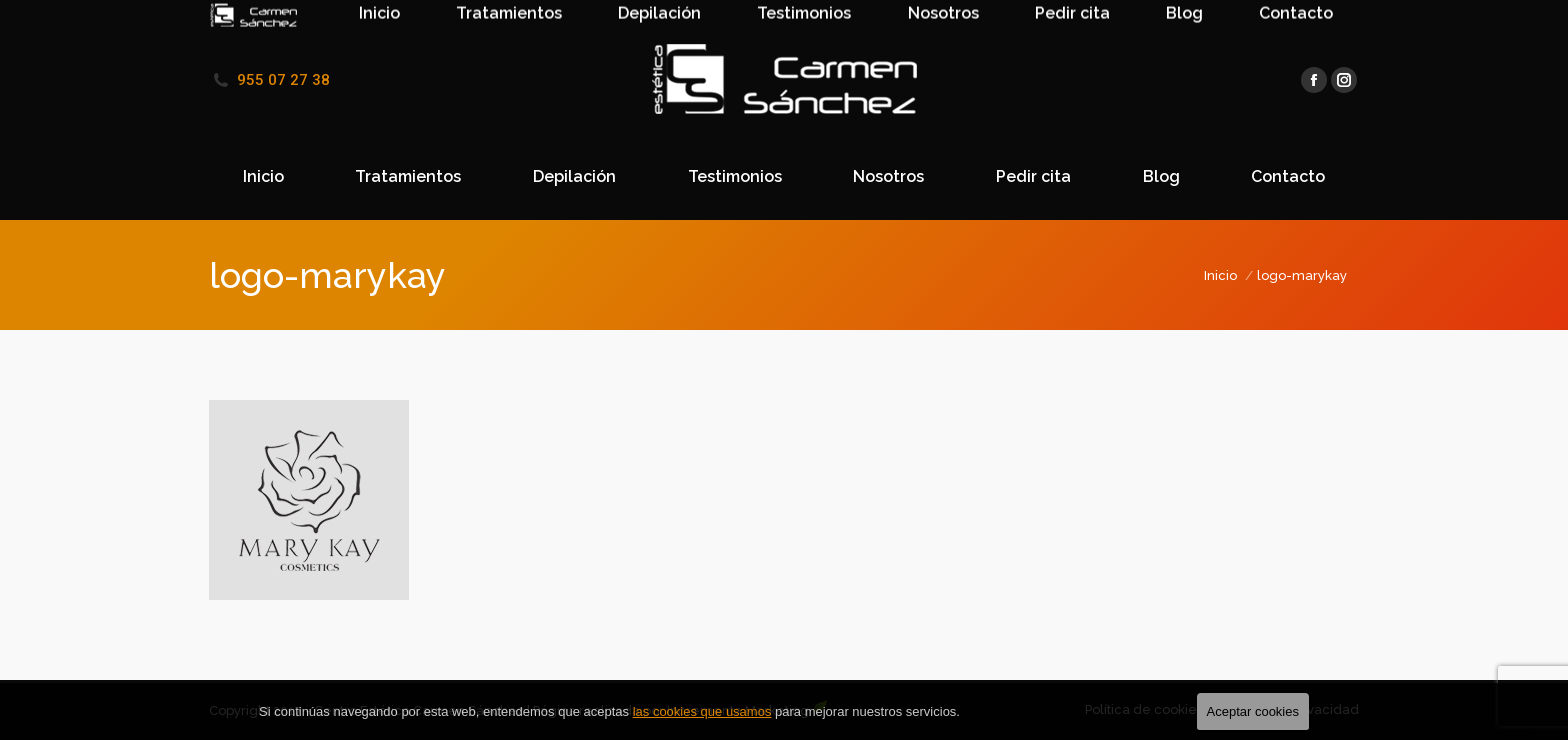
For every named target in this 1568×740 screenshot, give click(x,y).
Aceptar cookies (1253, 711)
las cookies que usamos (702, 711)
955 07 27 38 (283, 80)
